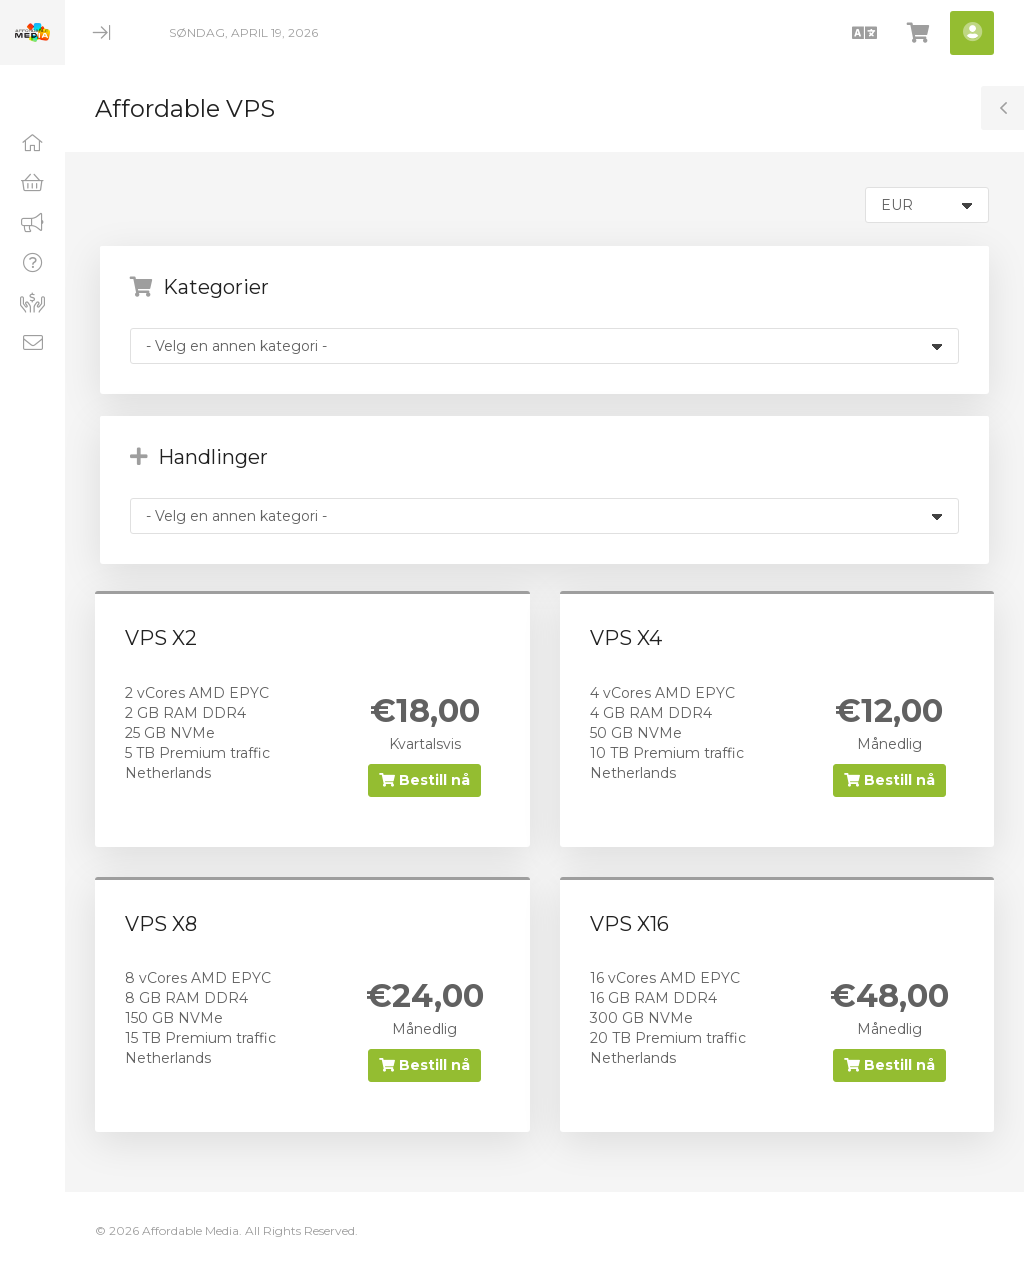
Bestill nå (424, 780)
